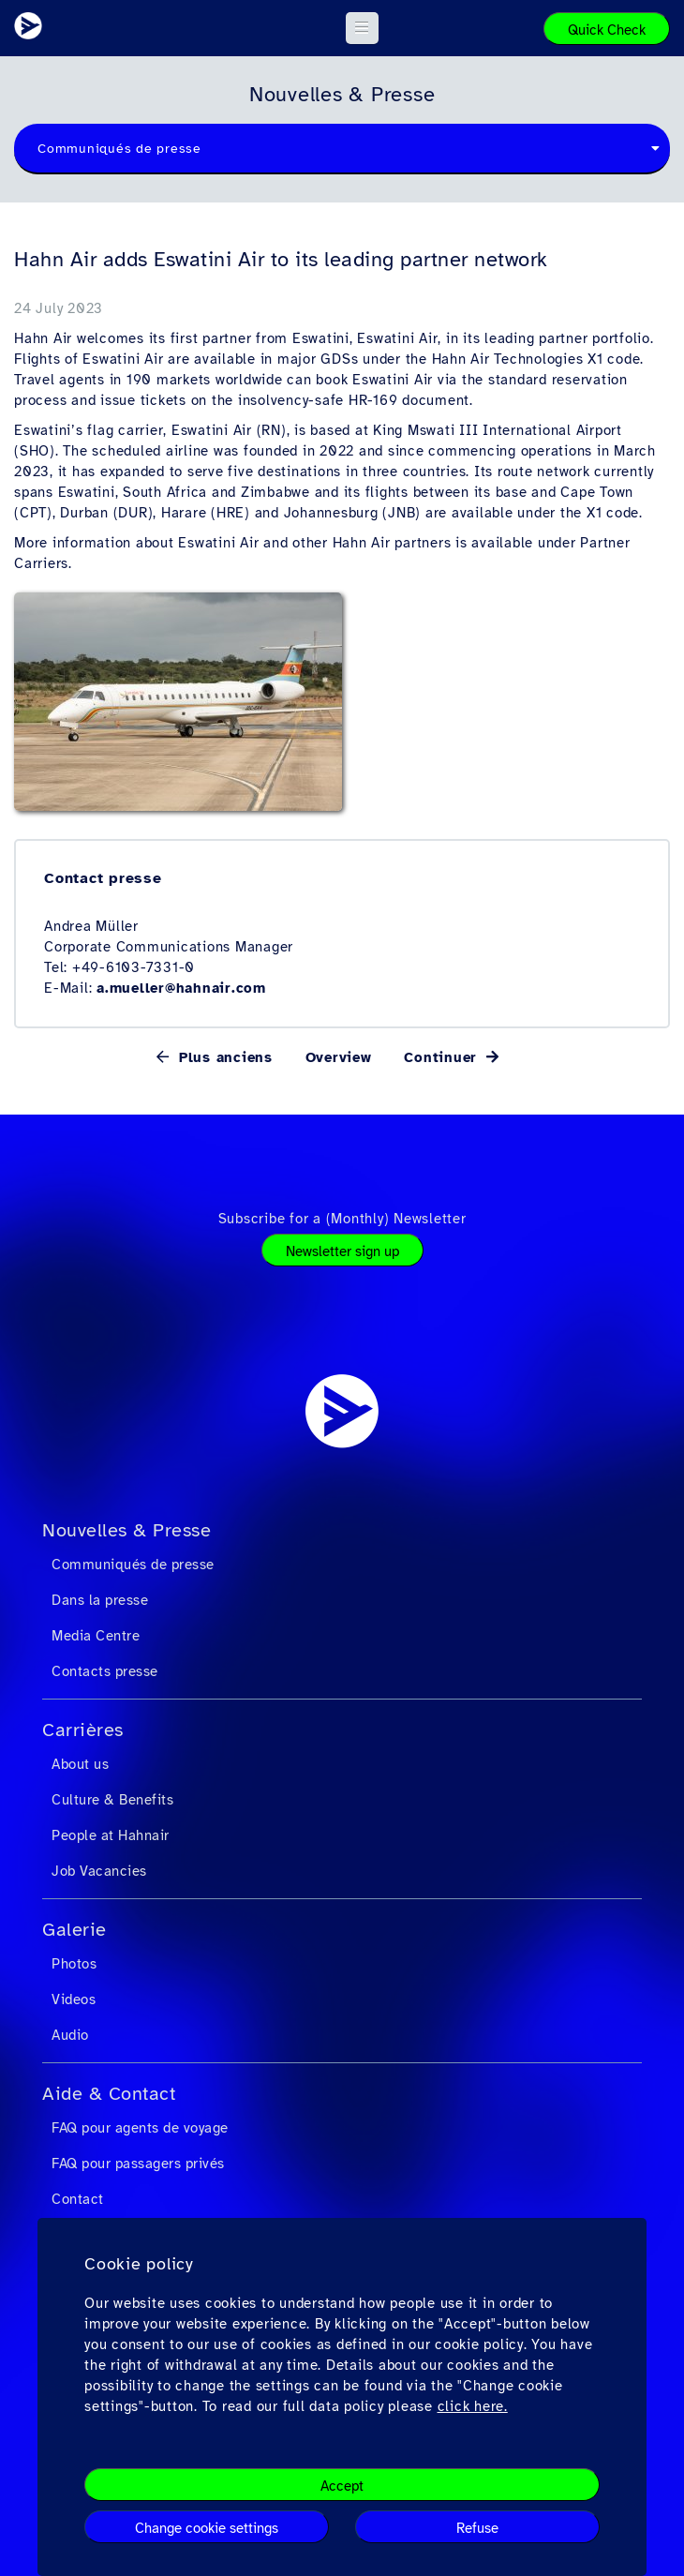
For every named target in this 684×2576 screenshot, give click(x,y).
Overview (338, 1057)
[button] (362, 28)
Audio (70, 2035)
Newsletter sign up (342, 1251)
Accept (342, 2486)
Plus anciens (223, 1057)
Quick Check (607, 30)
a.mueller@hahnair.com (181, 988)
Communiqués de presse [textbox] (119, 149)
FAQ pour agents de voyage (140, 2127)
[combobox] (342, 149)
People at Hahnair (111, 1835)
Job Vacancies (99, 1871)
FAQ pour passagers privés (138, 2163)
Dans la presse (100, 1600)
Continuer (443, 1057)
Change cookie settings (206, 2528)
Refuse (477, 2528)
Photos (74, 1963)
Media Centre (96, 1635)
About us (80, 1764)
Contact (78, 2199)
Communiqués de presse (133, 1564)
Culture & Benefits (112, 1799)
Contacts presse (105, 1671)
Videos (74, 1999)
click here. (473, 2406)
